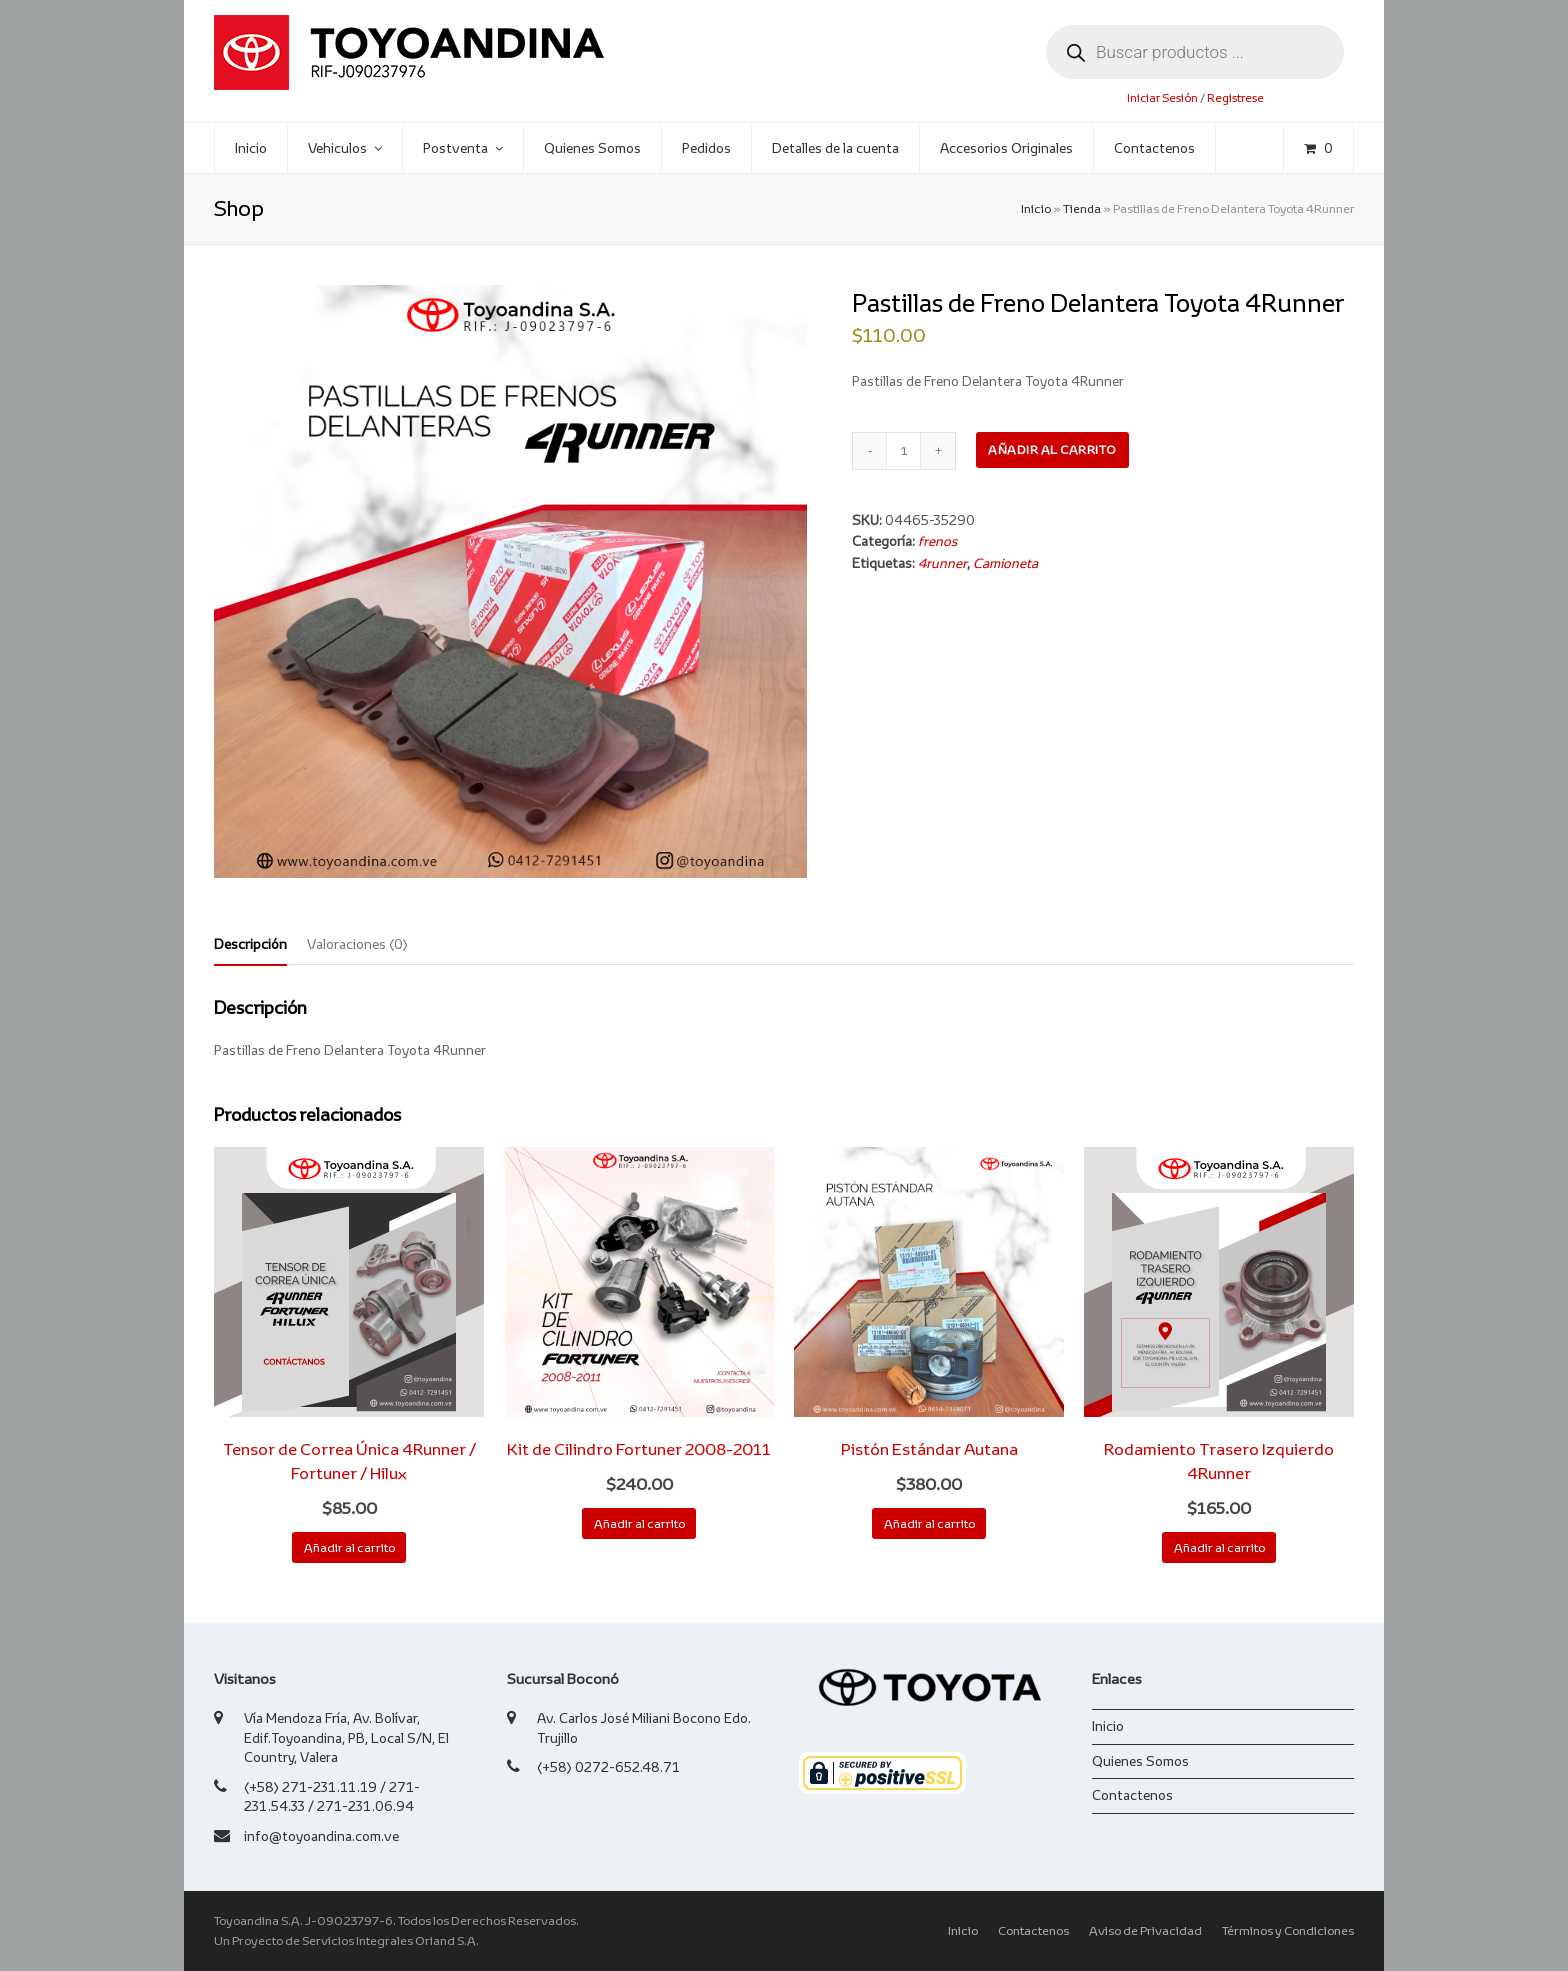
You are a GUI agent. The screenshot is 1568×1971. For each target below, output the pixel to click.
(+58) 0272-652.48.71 (608, 1767)
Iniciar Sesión (1162, 97)
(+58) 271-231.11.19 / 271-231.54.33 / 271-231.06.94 (332, 1797)
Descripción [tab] (250, 944)
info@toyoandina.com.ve (321, 1836)
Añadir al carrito (1052, 449)
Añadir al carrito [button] (349, 1547)
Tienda (1082, 209)
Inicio (1036, 209)
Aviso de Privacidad (1145, 1930)
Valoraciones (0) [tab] (357, 944)
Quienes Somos (1140, 1761)
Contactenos (1132, 1795)
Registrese (1235, 97)
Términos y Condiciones (1288, 1930)
